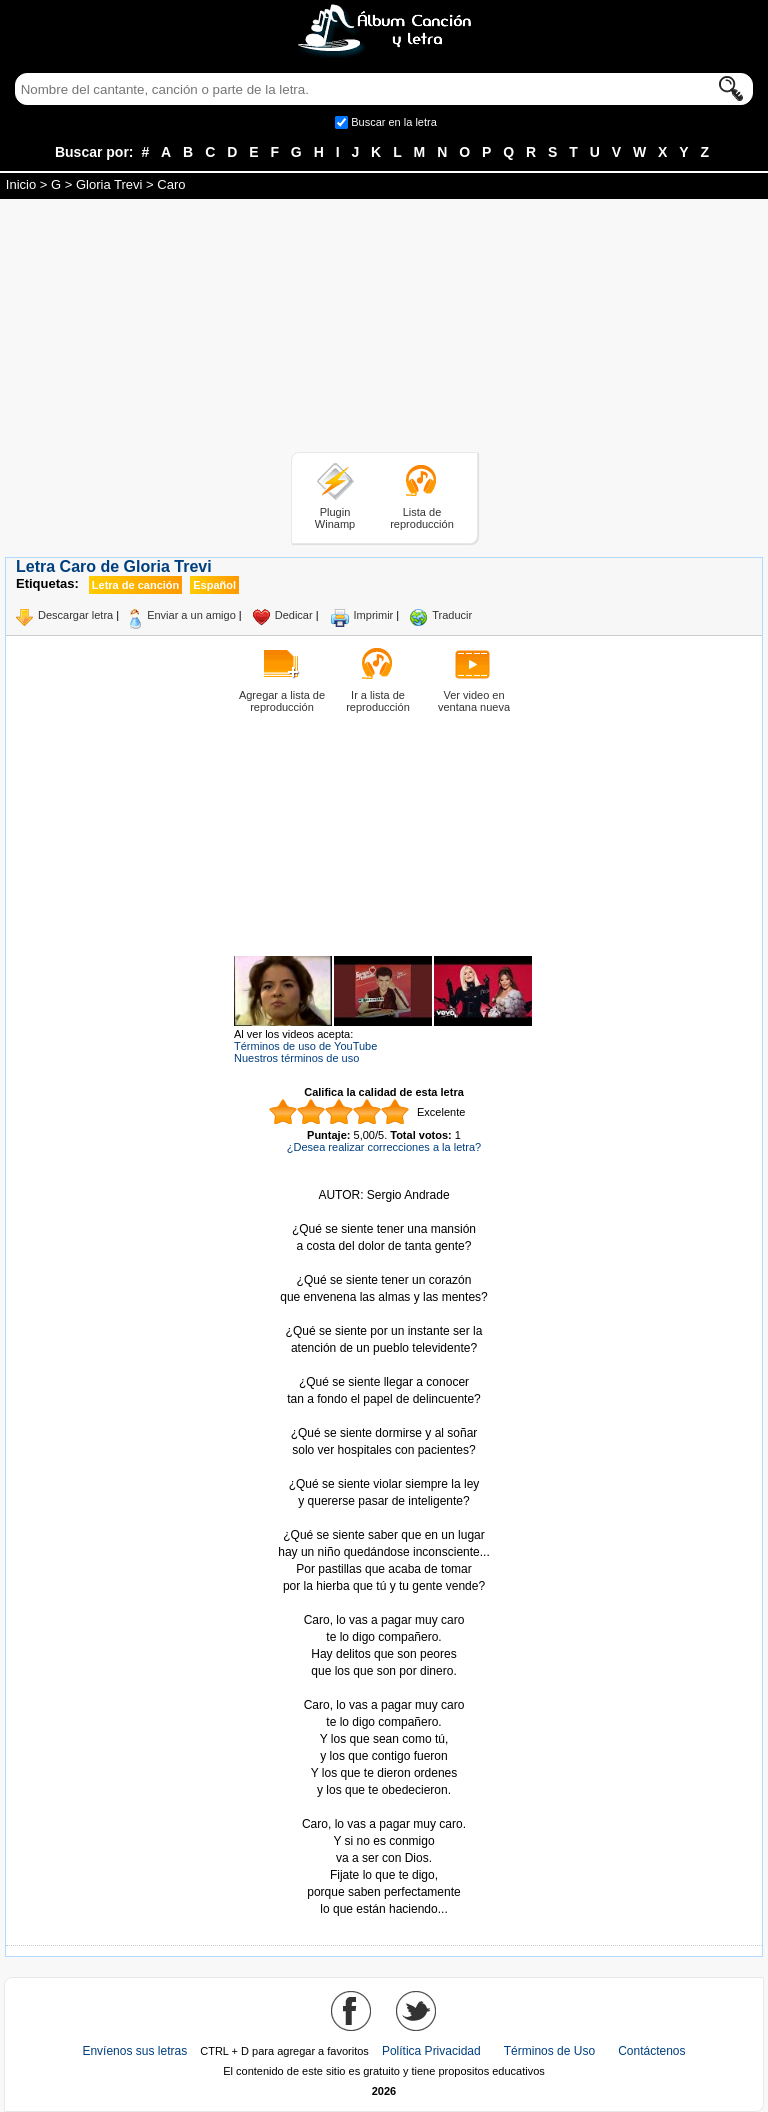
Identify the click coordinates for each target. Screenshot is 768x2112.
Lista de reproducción (422, 518)
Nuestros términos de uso (296, 1058)
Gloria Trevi (109, 184)
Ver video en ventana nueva (474, 701)
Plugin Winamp (335, 518)
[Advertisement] (384, 329)
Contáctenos (651, 2051)
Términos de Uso (549, 2051)
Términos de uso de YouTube (305, 1046)
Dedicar (294, 615)
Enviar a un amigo (191, 615)
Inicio (21, 184)
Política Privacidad (431, 2051)
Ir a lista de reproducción (378, 701)
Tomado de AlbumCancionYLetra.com (384, 1807)
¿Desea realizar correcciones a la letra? (384, 1147)
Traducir (452, 615)
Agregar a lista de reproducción (282, 701)
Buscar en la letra (394, 122)
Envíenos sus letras (134, 2051)
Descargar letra (75, 615)
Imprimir (374, 615)
